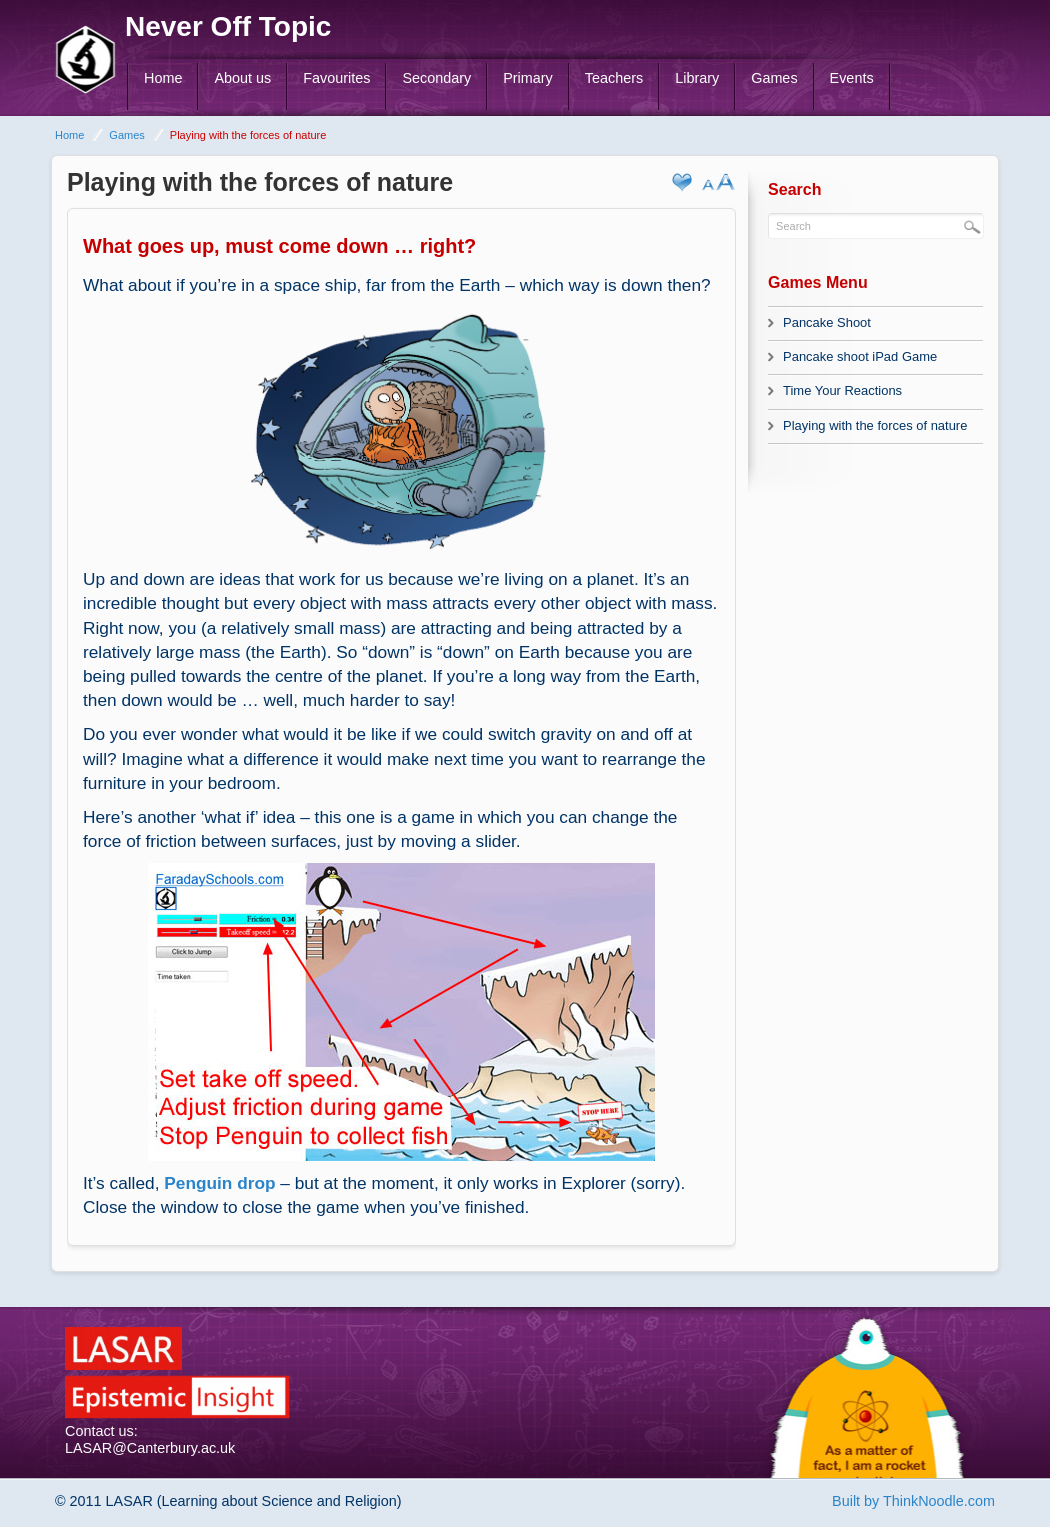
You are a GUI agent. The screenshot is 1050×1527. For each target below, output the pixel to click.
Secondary (436, 78)
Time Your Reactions (842, 390)
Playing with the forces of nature (875, 425)
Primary (528, 78)
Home (163, 78)
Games (774, 78)
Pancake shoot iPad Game (860, 356)
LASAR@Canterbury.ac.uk (150, 1448)
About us (242, 78)
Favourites (336, 78)
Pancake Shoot (827, 322)
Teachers (614, 78)
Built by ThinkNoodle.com (913, 1501)
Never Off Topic (228, 26)
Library (697, 78)
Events (852, 78)
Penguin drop (219, 1183)
